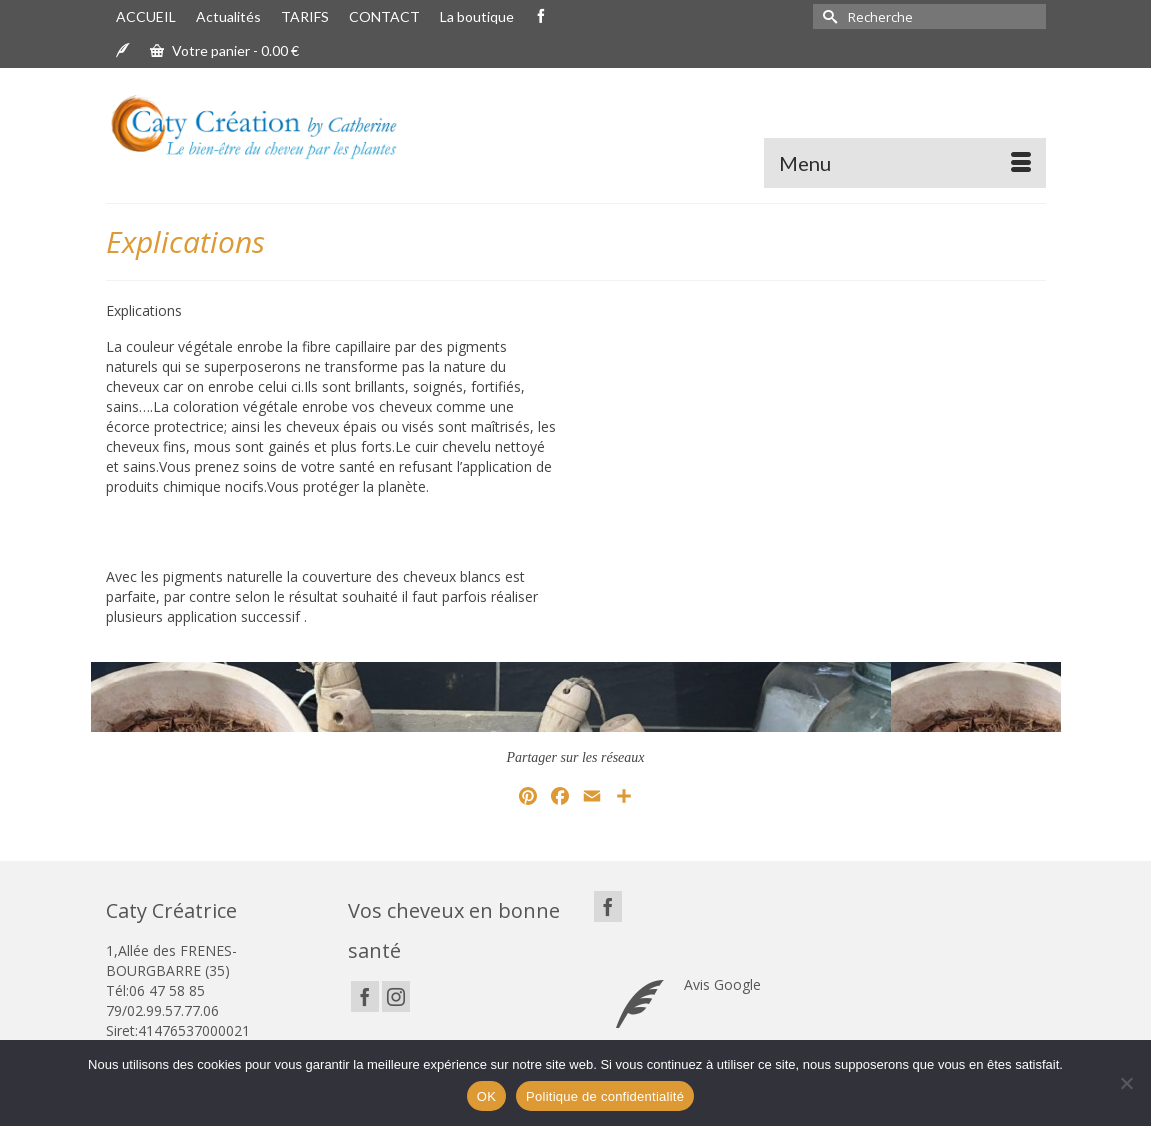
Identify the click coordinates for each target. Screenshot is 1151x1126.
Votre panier (224, 50)
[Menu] (905, 163)
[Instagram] (396, 996)
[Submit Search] (828, 16)
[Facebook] (365, 996)
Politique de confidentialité (605, 1096)
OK (486, 1096)
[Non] (1126, 1083)
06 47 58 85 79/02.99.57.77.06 (162, 1000)
